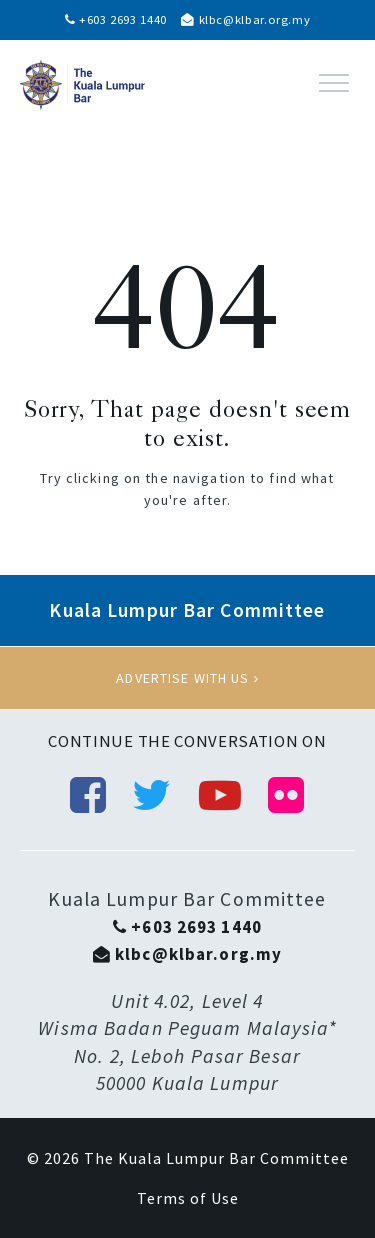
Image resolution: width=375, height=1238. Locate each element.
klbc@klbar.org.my (245, 19)
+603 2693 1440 (116, 19)
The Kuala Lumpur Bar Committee (216, 1158)
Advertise (187, 678)
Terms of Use (188, 1198)
